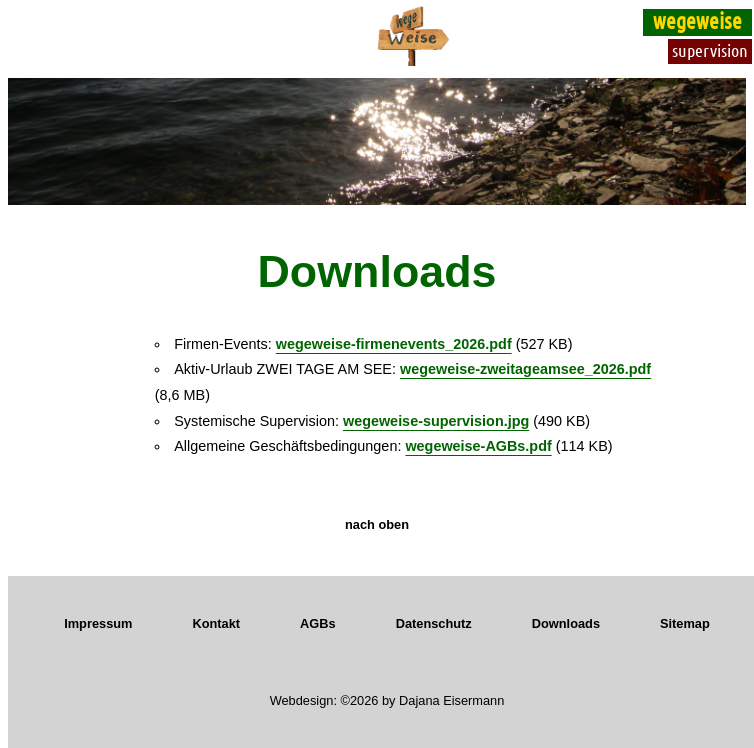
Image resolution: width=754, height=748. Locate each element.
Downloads (566, 623)
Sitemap (685, 623)
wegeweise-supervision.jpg (436, 421)
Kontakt (216, 623)
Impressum (98, 623)
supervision (710, 50)
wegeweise (697, 20)
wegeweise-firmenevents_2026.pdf (394, 344)
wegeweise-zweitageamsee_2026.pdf (525, 369)
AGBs (318, 623)
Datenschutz (434, 623)
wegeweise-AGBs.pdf (478, 446)
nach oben (377, 524)
